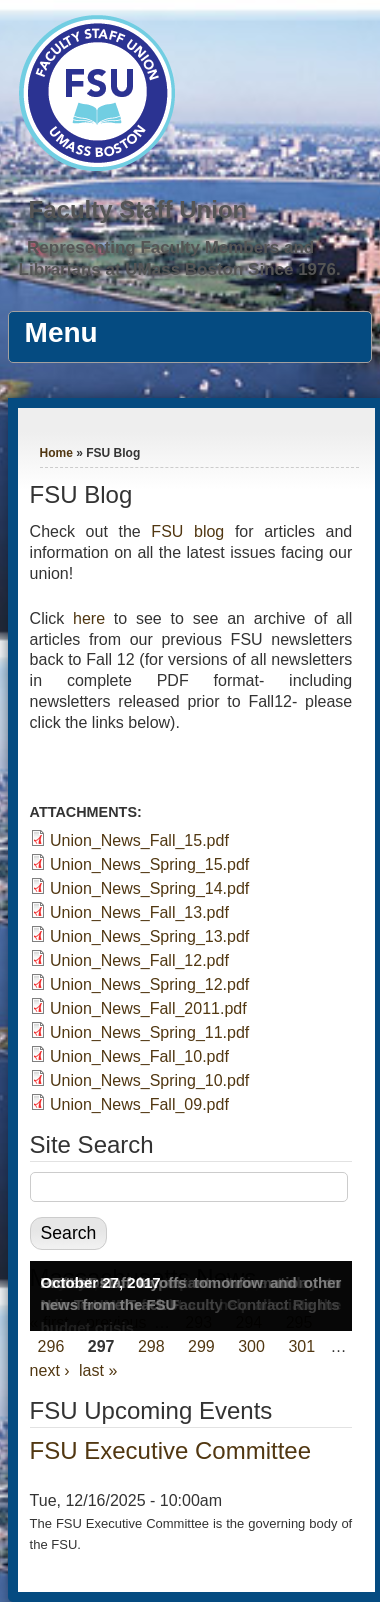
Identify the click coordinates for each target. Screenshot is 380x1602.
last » (98, 1370)
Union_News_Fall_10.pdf (139, 1056)
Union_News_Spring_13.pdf (149, 936)
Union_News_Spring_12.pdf (149, 984)
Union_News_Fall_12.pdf (139, 960)
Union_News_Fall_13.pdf (139, 912)
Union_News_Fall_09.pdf (139, 1104)
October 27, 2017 (101, 1282)
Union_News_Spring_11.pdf (149, 1032)
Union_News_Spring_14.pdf (149, 888)
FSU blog (187, 531)
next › (50, 1370)
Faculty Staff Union (138, 209)
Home (56, 453)
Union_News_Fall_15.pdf (139, 840)
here (89, 618)
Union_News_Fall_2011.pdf (148, 1008)
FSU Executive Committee (170, 1450)
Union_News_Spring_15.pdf (149, 864)
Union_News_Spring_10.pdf (149, 1080)
